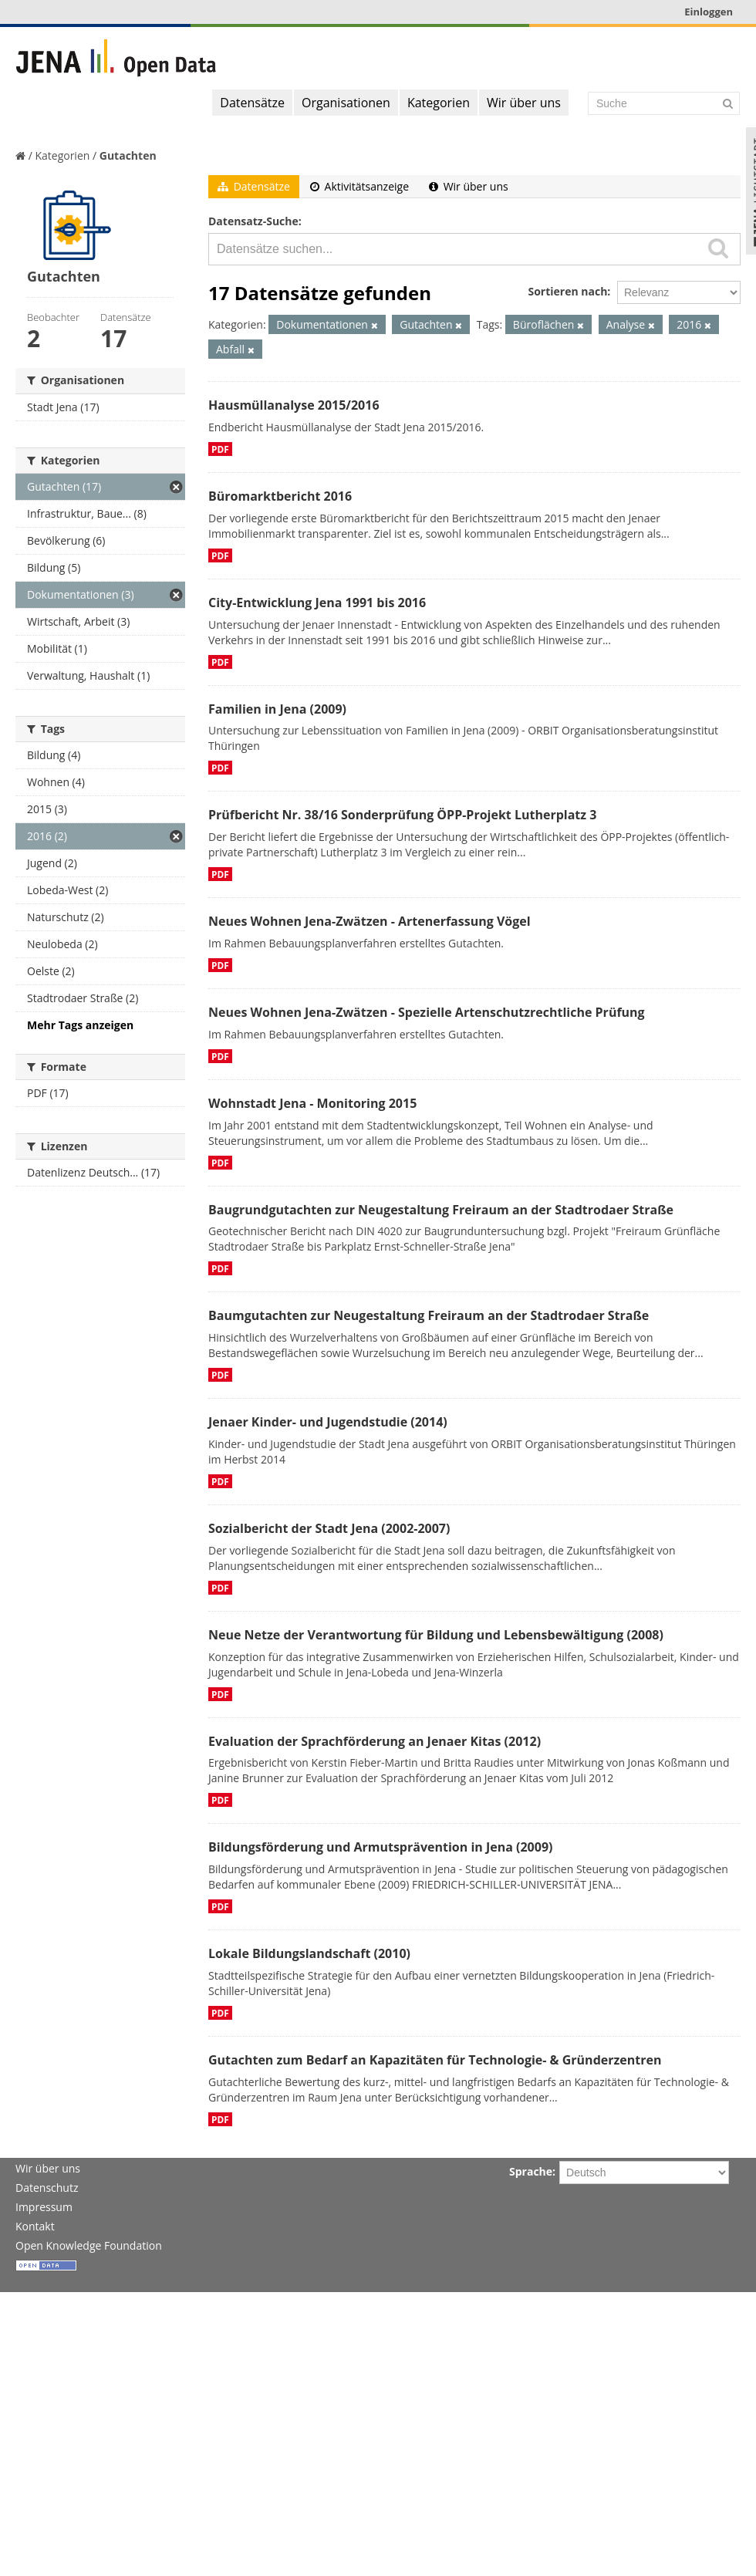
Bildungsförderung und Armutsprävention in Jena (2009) (380, 1846)
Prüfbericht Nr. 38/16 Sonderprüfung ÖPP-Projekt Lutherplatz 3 (402, 814)
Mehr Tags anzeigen (80, 1025)
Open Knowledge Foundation (88, 2245)
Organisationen (346, 102)
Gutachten (128, 155)
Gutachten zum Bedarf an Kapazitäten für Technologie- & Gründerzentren (434, 2059)
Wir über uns (524, 102)
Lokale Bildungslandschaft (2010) (309, 1953)
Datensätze (252, 102)
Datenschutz (46, 2187)
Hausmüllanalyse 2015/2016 (294, 405)
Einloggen (708, 12)
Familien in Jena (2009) (277, 709)
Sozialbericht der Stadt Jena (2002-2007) (329, 1528)
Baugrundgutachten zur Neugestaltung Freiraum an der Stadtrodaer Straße (440, 1209)
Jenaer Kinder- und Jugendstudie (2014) (327, 1421)
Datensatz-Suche (253, 221)
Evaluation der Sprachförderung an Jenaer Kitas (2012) (374, 1741)
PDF (220, 449)
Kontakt (35, 2226)
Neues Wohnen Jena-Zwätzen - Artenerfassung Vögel (369, 921)
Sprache (530, 2171)
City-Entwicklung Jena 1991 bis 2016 (317, 602)
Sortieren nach (567, 291)
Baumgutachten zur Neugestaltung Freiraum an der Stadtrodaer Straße (428, 1315)
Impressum (44, 2207)
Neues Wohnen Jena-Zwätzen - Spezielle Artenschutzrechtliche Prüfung (426, 1012)
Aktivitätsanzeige (359, 186)
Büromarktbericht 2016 (280, 496)
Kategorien (438, 102)
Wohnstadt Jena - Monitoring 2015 (312, 1103)
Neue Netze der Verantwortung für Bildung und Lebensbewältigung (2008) (435, 1634)
